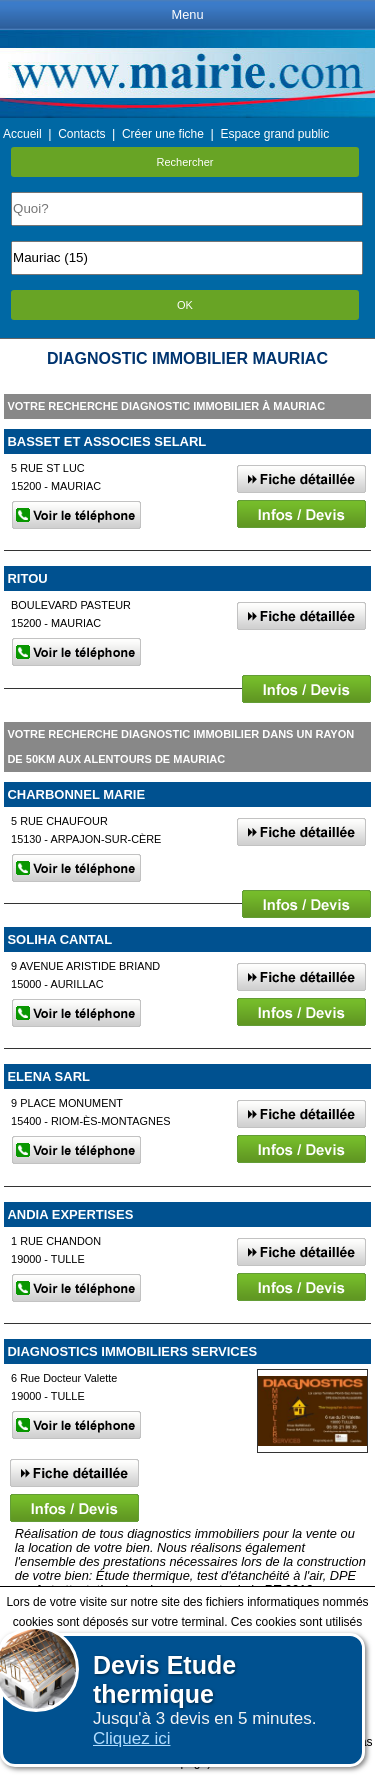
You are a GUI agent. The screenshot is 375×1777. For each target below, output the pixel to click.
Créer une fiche (163, 134)
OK (185, 305)
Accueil (22, 134)
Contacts (81, 134)
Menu (187, 14)
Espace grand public (274, 134)
